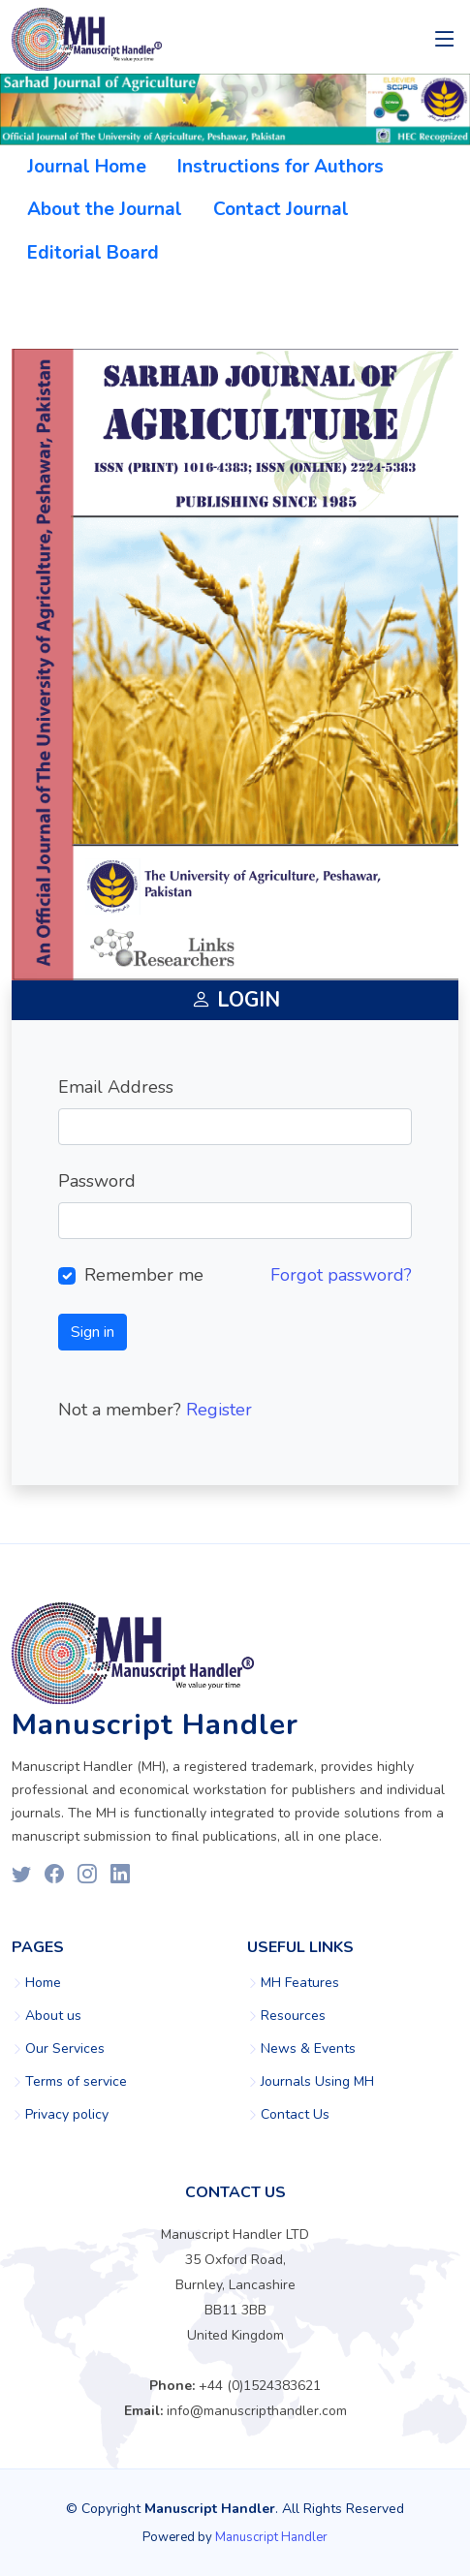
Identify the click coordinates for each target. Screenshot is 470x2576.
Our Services (65, 2049)
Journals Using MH (317, 2082)
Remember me (144, 1275)
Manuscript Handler (271, 2537)
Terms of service (76, 2082)
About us (53, 2016)
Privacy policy (67, 2115)
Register (219, 1409)
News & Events (308, 2049)
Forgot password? (341, 1275)
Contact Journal (281, 209)
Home (43, 1983)
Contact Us (295, 2115)
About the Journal (104, 209)
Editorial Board (93, 252)
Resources (293, 2016)
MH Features (300, 1983)
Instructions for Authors (280, 166)
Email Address (115, 1087)
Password (97, 1181)
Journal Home (86, 166)
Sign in (92, 1332)
